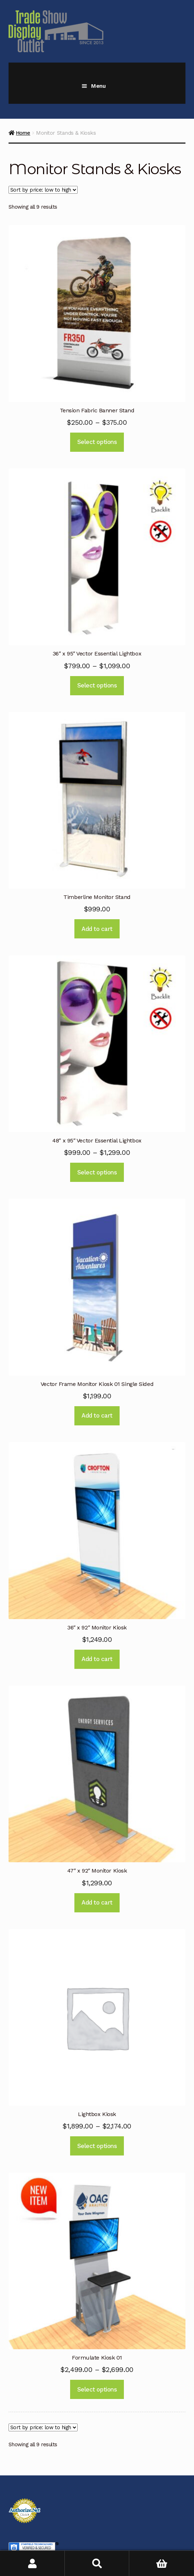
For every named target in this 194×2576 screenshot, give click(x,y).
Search (97, 2563)
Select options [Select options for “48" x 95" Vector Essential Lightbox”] (97, 1172)
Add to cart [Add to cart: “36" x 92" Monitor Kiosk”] (97, 1658)
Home (23, 133)
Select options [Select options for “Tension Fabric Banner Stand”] (97, 441)
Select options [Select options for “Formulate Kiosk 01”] (97, 2389)
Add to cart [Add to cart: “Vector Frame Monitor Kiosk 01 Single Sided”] (97, 1415)
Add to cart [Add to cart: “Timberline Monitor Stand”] (97, 928)
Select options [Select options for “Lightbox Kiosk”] (97, 2145)
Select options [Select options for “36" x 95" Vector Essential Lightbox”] (97, 685)
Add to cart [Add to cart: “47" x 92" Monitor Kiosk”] (97, 1902)
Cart (150, 2558)
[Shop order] (43, 190)
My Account (32, 2563)
